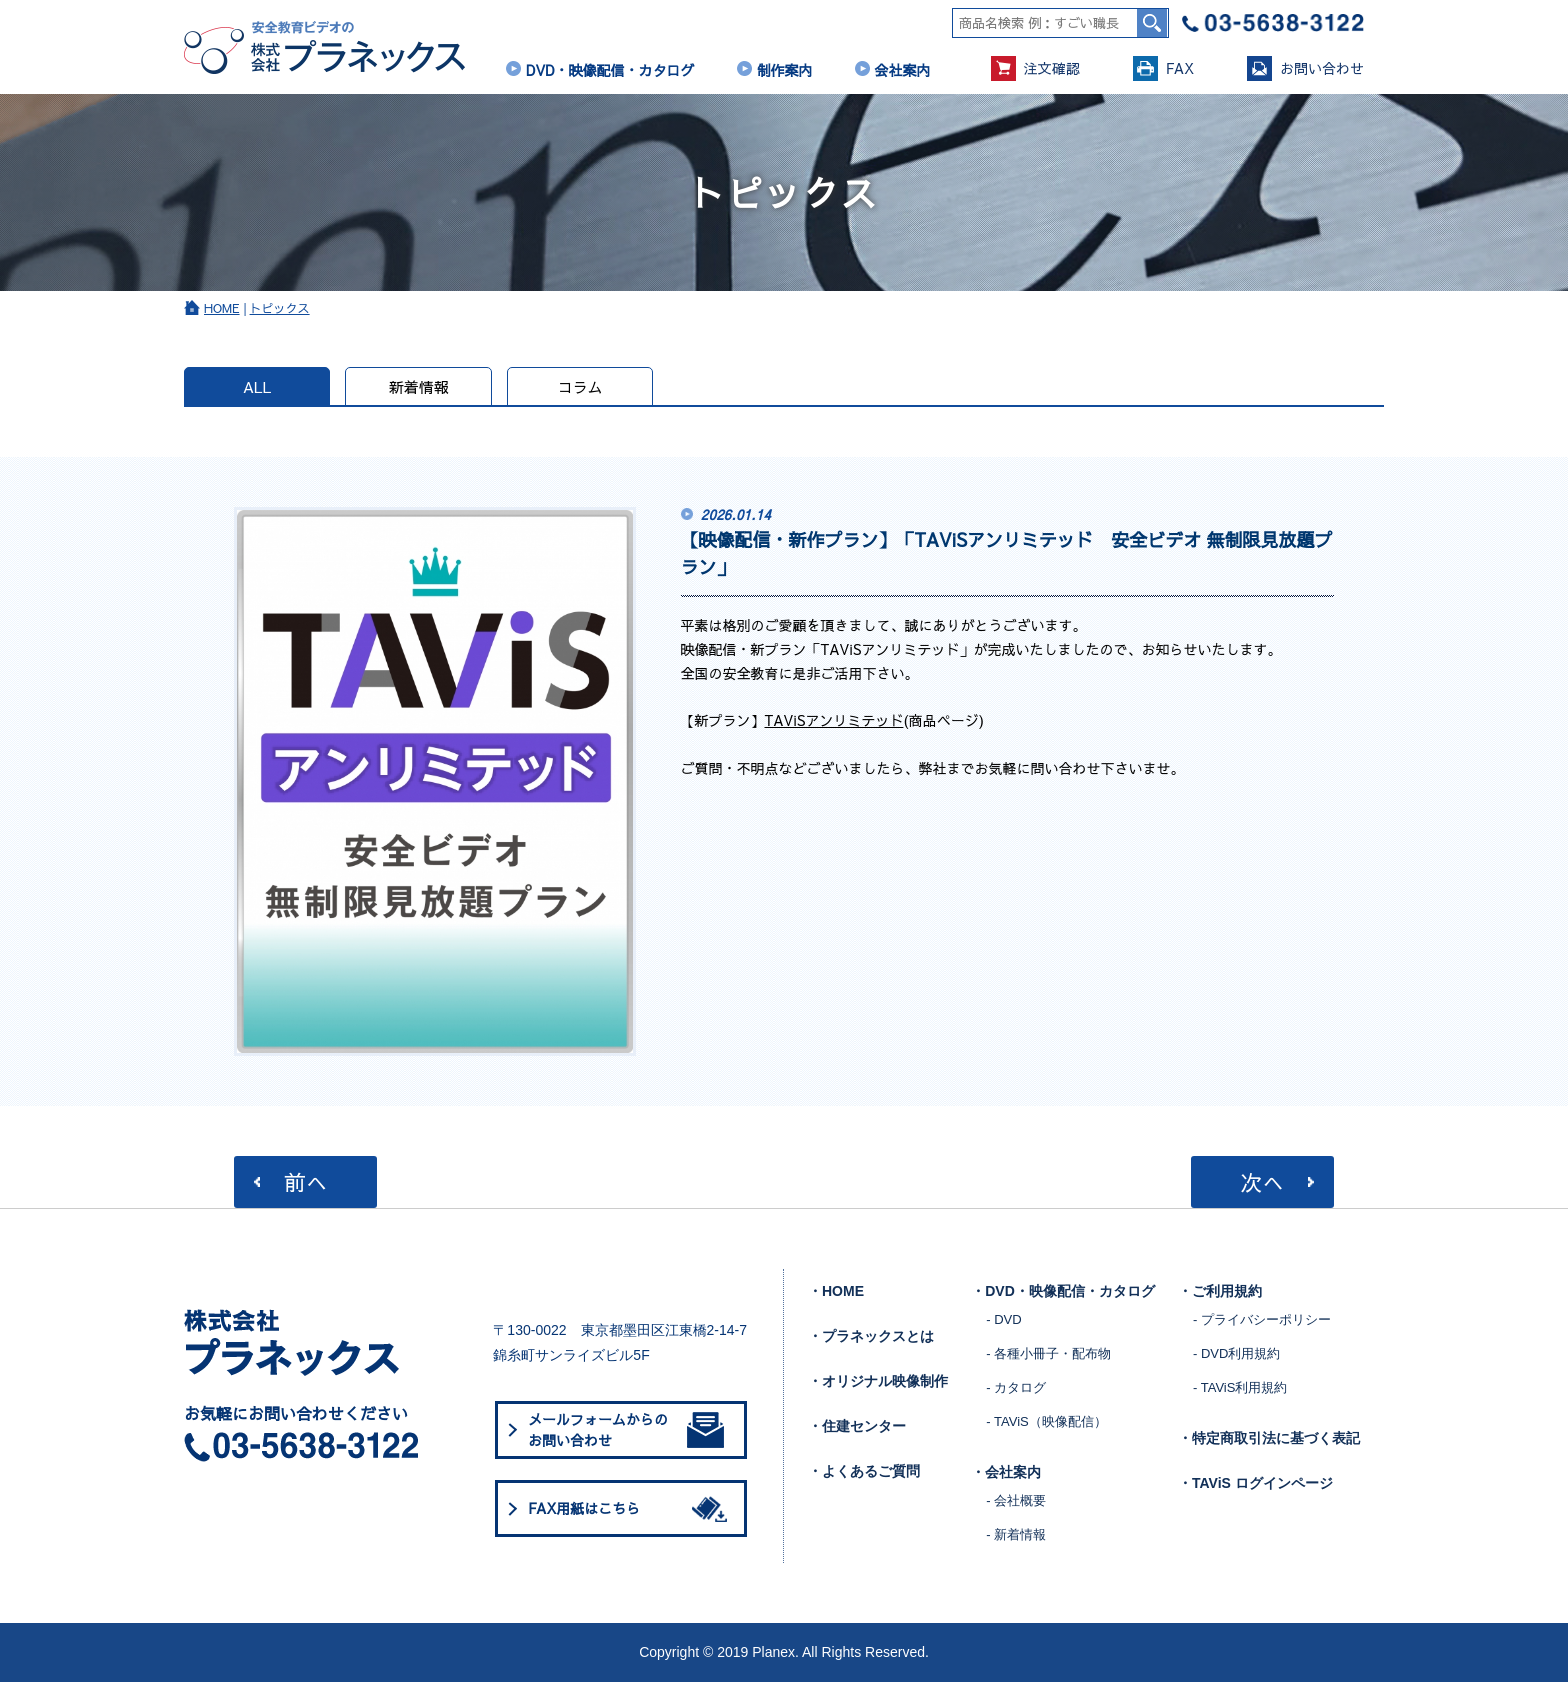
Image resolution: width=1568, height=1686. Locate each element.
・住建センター (857, 1430)
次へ (1261, 1185)
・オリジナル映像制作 (878, 1385)
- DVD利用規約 (1236, 1357)
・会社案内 (1006, 1476)
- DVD (1003, 1323)
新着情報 (424, 389)
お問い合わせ (1305, 68)
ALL (259, 389)
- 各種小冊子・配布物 (1048, 1357)
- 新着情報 (1016, 1538)
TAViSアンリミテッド (834, 723)
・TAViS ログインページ (1255, 1487)
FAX (1163, 68)
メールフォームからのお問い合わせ (626, 1433)
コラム (588, 389)
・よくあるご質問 (864, 1475)
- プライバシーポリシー (1262, 1323)
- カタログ (1016, 1391)
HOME (222, 311)
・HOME (836, 1295)
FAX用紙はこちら (631, 1513)
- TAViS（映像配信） (1046, 1425)
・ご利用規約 (1220, 1295)
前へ (306, 1185)
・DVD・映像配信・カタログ (1063, 1295)
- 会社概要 (1016, 1504)
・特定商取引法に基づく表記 (1269, 1442)
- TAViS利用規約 (1240, 1391)
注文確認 (1035, 68)
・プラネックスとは (871, 1340)
